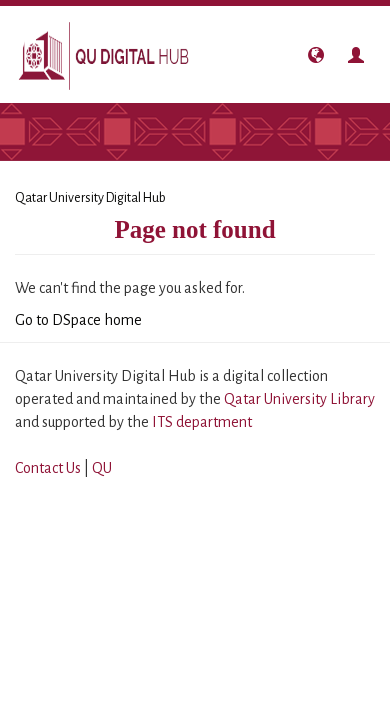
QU (102, 468)
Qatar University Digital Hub (90, 198)
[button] (316, 55)
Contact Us (48, 468)
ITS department (202, 422)
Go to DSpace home (78, 320)
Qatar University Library (299, 399)
